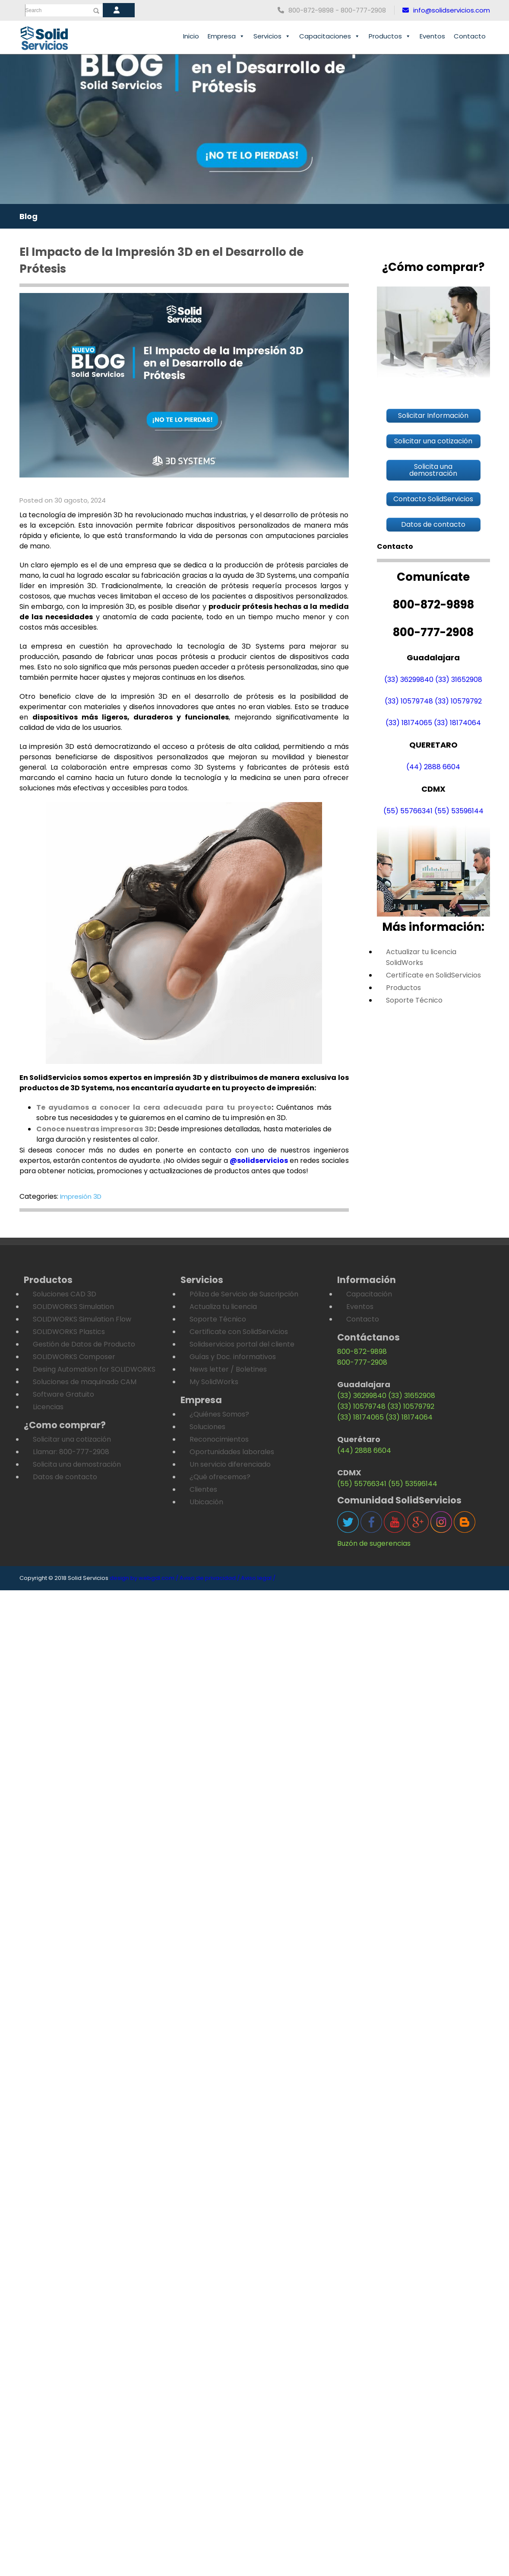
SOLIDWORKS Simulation (73, 1307)
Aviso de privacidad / (210, 1578)
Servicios (272, 36)
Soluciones (207, 1427)
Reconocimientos (219, 1439)
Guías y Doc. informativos (233, 1357)
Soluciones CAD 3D (64, 1294)
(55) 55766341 (408, 811)
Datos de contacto (65, 1477)
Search (33, 10)
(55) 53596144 (459, 811)
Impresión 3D (80, 1196)
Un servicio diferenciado (230, 1464)
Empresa (226, 36)
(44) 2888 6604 (433, 767)
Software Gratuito (63, 1394)
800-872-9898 (362, 1351)
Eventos (432, 36)
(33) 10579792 (458, 701)
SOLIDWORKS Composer (74, 1357)
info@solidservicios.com (446, 10)
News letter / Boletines (228, 1369)
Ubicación (206, 1502)
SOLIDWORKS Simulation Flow (82, 1319)
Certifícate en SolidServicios (433, 975)
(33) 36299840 (408, 680)
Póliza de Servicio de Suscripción (244, 1294)
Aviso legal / (258, 1578)
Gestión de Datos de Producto (84, 1344)
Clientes (203, 1489)
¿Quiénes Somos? (219, 1414)
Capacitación (369, 1294)
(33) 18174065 (409, 723)
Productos (390, 36)
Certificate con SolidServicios (239, 1332)
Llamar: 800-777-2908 (71, 1452)
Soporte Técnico (414, 1000)
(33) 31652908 (458, 680)
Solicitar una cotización (72, 1439)
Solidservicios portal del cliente (242, 1344)
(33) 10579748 (409, 701)
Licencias (48, 1407)
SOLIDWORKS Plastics (69, 1332)
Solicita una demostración (77, 1464)
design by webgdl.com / (144, 1578)
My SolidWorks (214, 1382)
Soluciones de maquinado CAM (84, 1382)
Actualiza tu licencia (223, 1307)
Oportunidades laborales (232, 1452)
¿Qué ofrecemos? (220, 1477)
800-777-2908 (362, 1362)
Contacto (470, 36)
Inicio (191, 36)
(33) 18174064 (457, 723)
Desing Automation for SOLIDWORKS (94, 1369)
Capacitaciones (329, 36)
